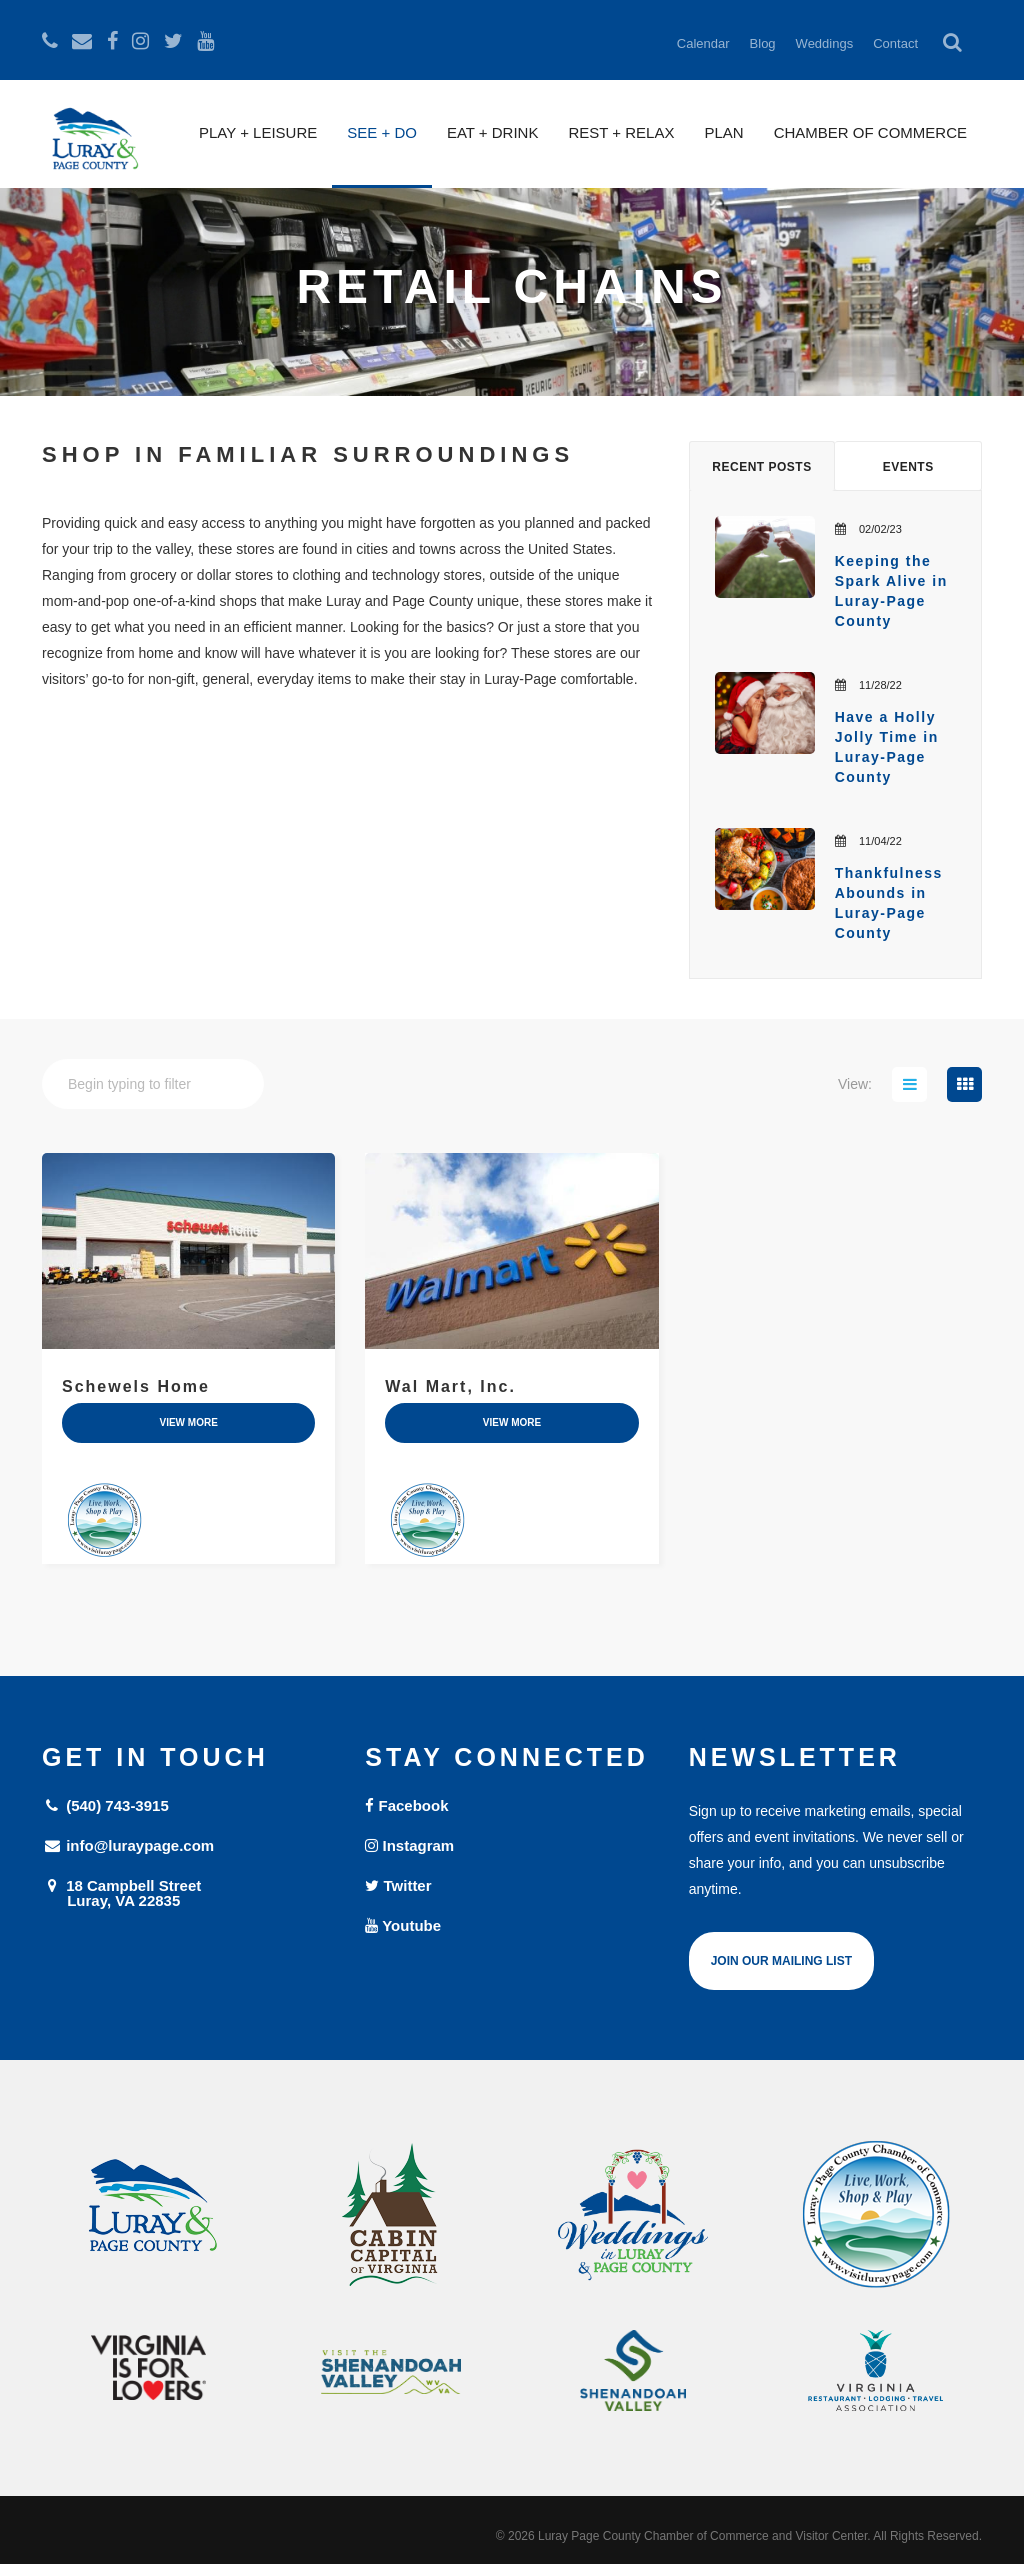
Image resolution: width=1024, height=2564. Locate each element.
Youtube (403, 1925)
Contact (895, 43)
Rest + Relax (621, 132)
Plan (723, 132)
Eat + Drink (493, 132)
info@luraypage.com (128, 1845)
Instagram (409, 1845)
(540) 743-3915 (105, 1805)
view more (188, 1422)
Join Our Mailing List (781, 1961)
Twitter (398, 1885)
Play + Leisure (258, 132)
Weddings (825, 43)
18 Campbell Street (188, 1892)
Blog (763, 43)
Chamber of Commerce (870, 132)
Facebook (406, 1805)
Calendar (703, 43)
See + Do (382, 132)
